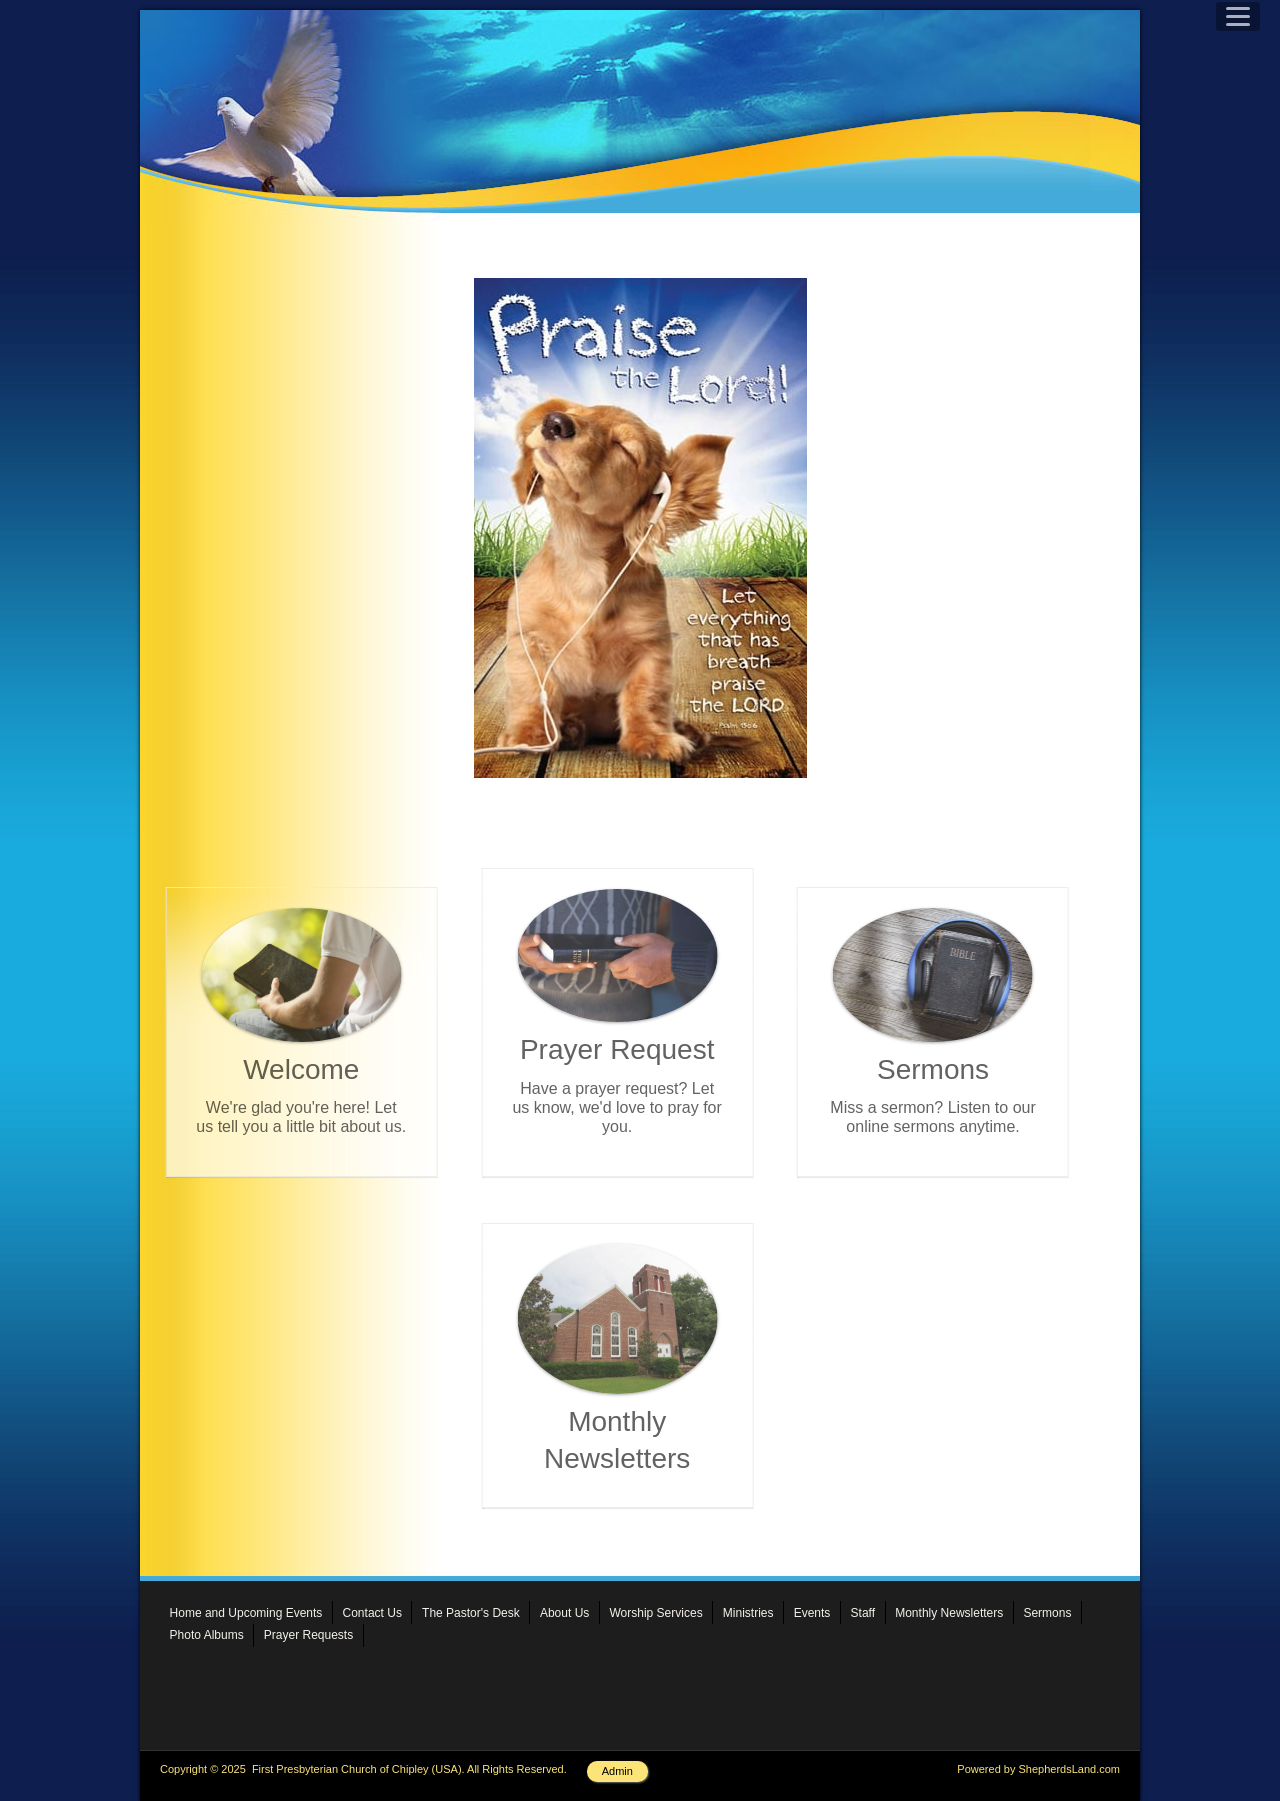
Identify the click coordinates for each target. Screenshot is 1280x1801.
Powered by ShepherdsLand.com (1038, 1769)
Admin (617, 1771)
